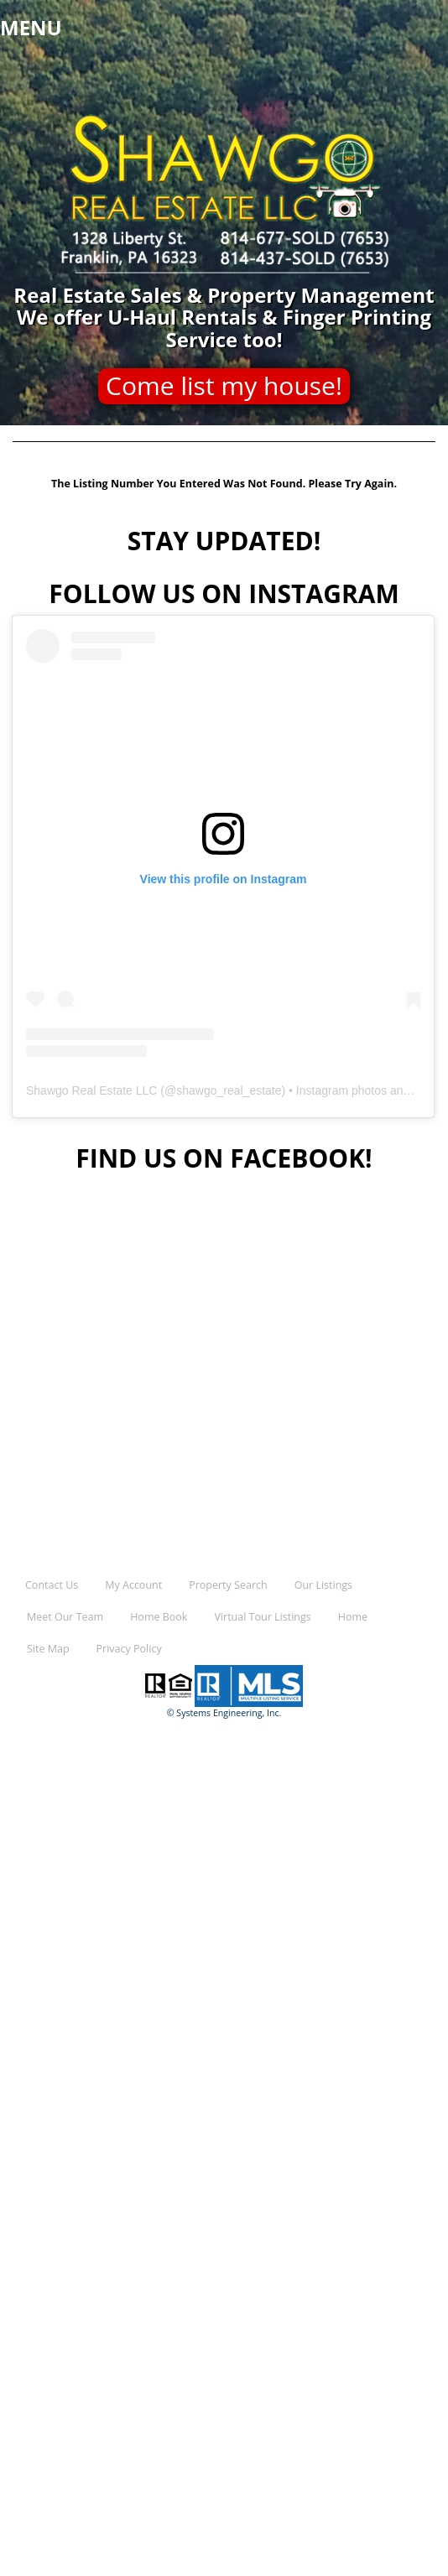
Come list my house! (224, 385)
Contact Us (51, 1585)
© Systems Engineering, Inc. (224, 1713)
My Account (133, 1585)
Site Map (48, 1649)
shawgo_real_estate (228, 1090)
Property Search (228, 1585)
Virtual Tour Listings (262, 1617)
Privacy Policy (129, 1649)
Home (352, 1617)
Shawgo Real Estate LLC (91, 1090)
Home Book (158, 1617)
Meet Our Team (65, 1617)
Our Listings (323, 1585)
